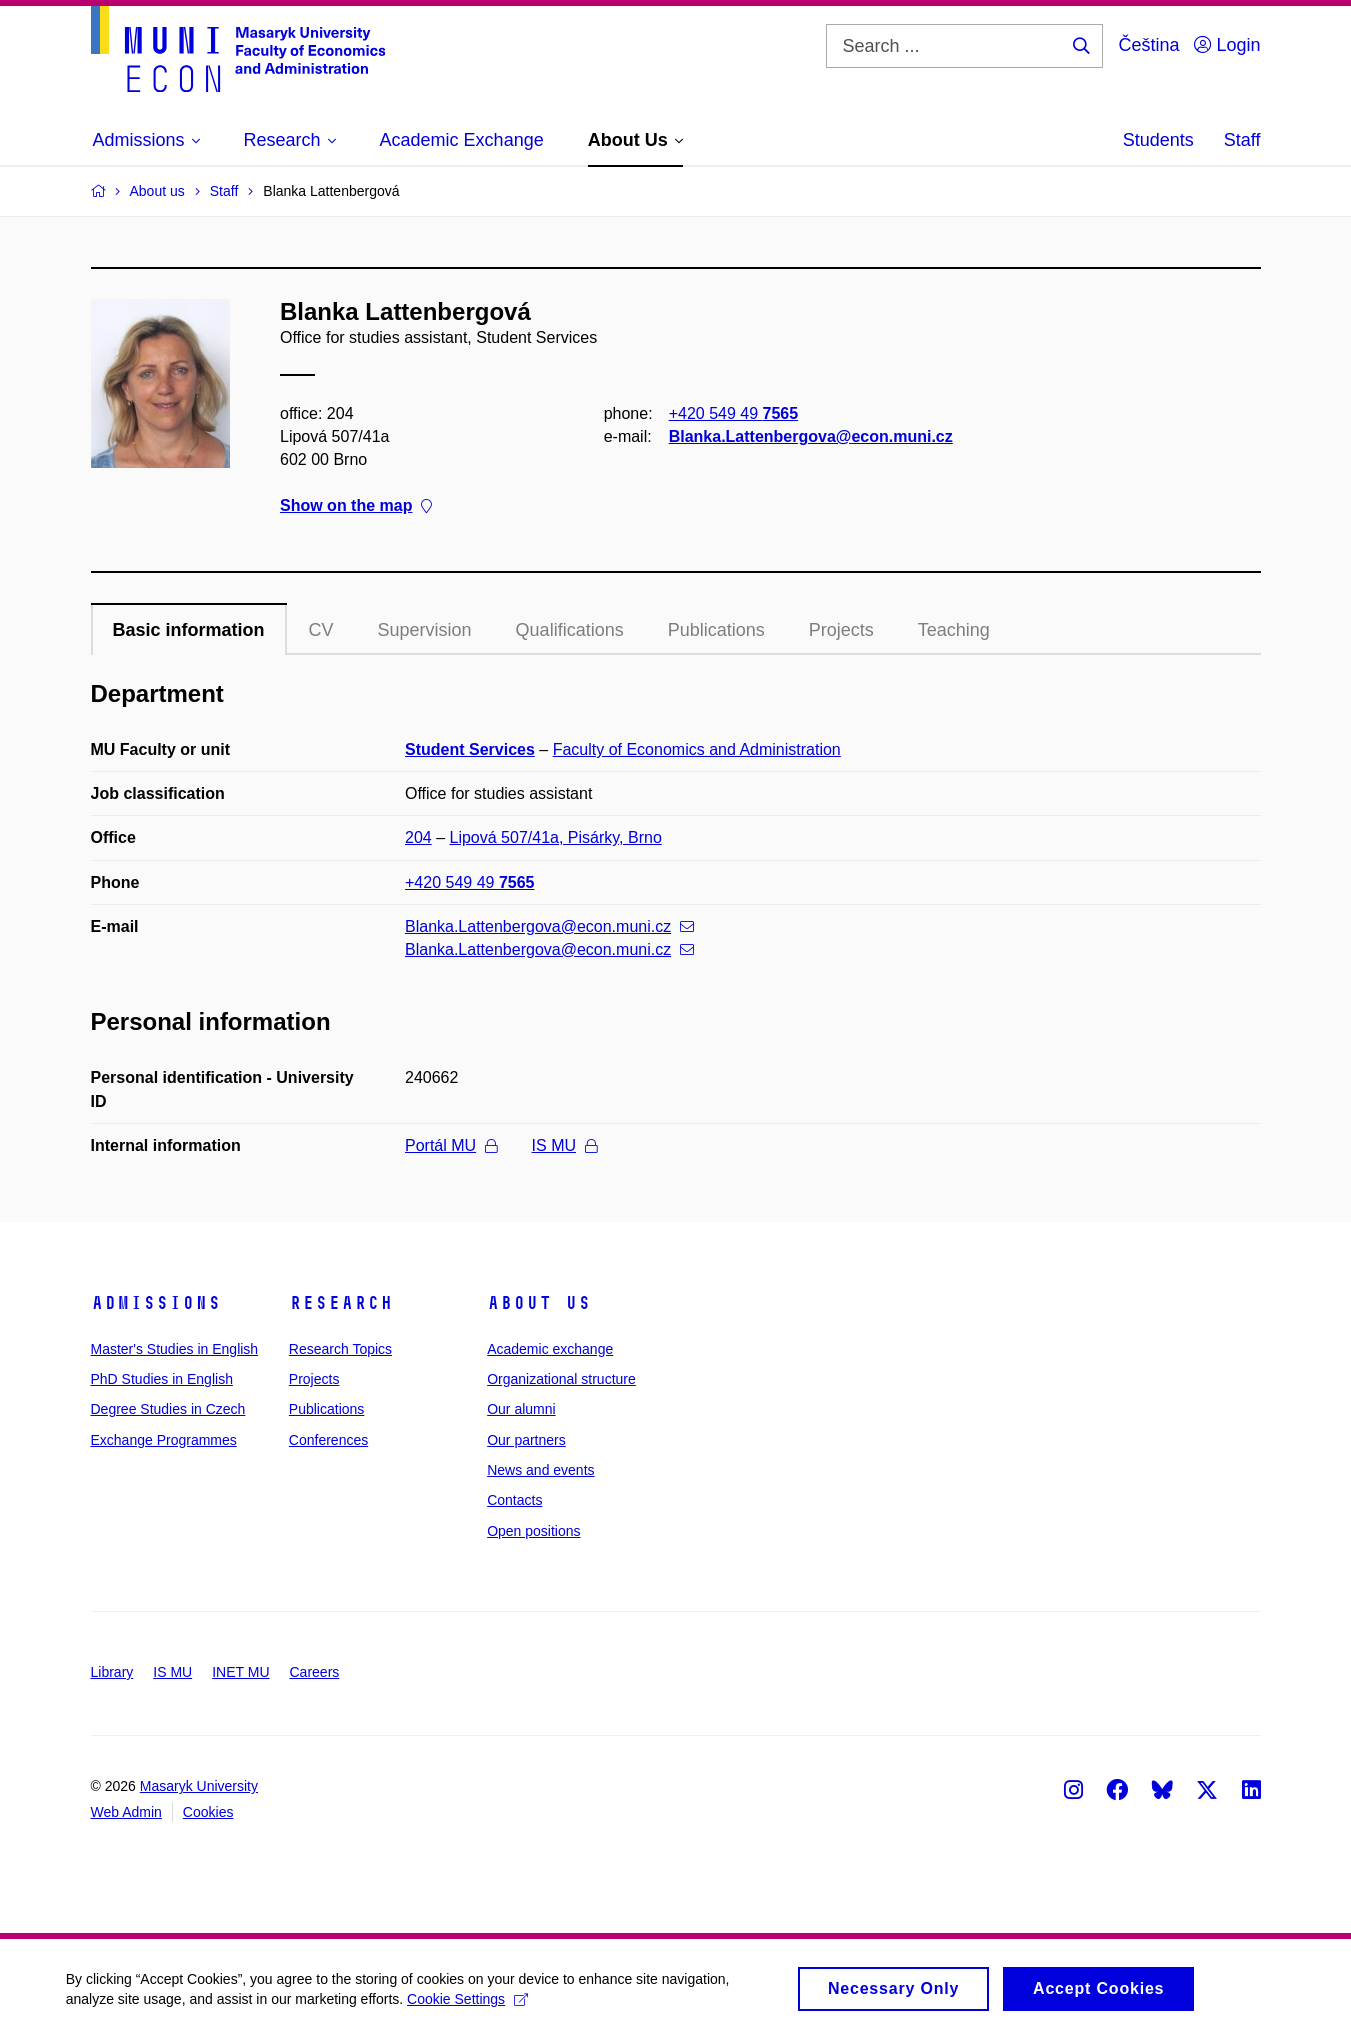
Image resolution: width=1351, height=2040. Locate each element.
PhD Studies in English (162, 1379)
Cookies (208, 1812)
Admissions (156, 1303)
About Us (539, 1303)
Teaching (954, 630)
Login (1227, 45)
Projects (841, 630)
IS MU (564, 1145)
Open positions (533, 1531)
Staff (1242, 140)
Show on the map (356, 506)
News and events (540, 1470)
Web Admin (126, 1812)
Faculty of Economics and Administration (697, 749)
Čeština (1148, 45)
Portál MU (451, 1145)
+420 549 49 (732, 413)
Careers (315, 1672)
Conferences (328, 1440)
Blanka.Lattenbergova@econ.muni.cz (810, 436)
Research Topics (340, 1349)
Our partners (526, 1440)
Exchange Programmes (164, 1440)
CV (321, 630)
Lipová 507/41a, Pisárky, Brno (556, 837)
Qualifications (570, 630)
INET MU (240, 1672)
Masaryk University (199, 1786)
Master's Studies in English (175, 1349)
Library (112, 1672)
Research (341, 1303)
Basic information (189, 630)
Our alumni (521, 1409)
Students (1158, 140)
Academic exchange (550, 1349)
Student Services (470, 749)
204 (418, 837)
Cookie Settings (471, 2003)
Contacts (514, 1500)
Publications (716, 630)
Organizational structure (561, 1379)
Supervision (425, 630)
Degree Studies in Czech (168, 1409)
